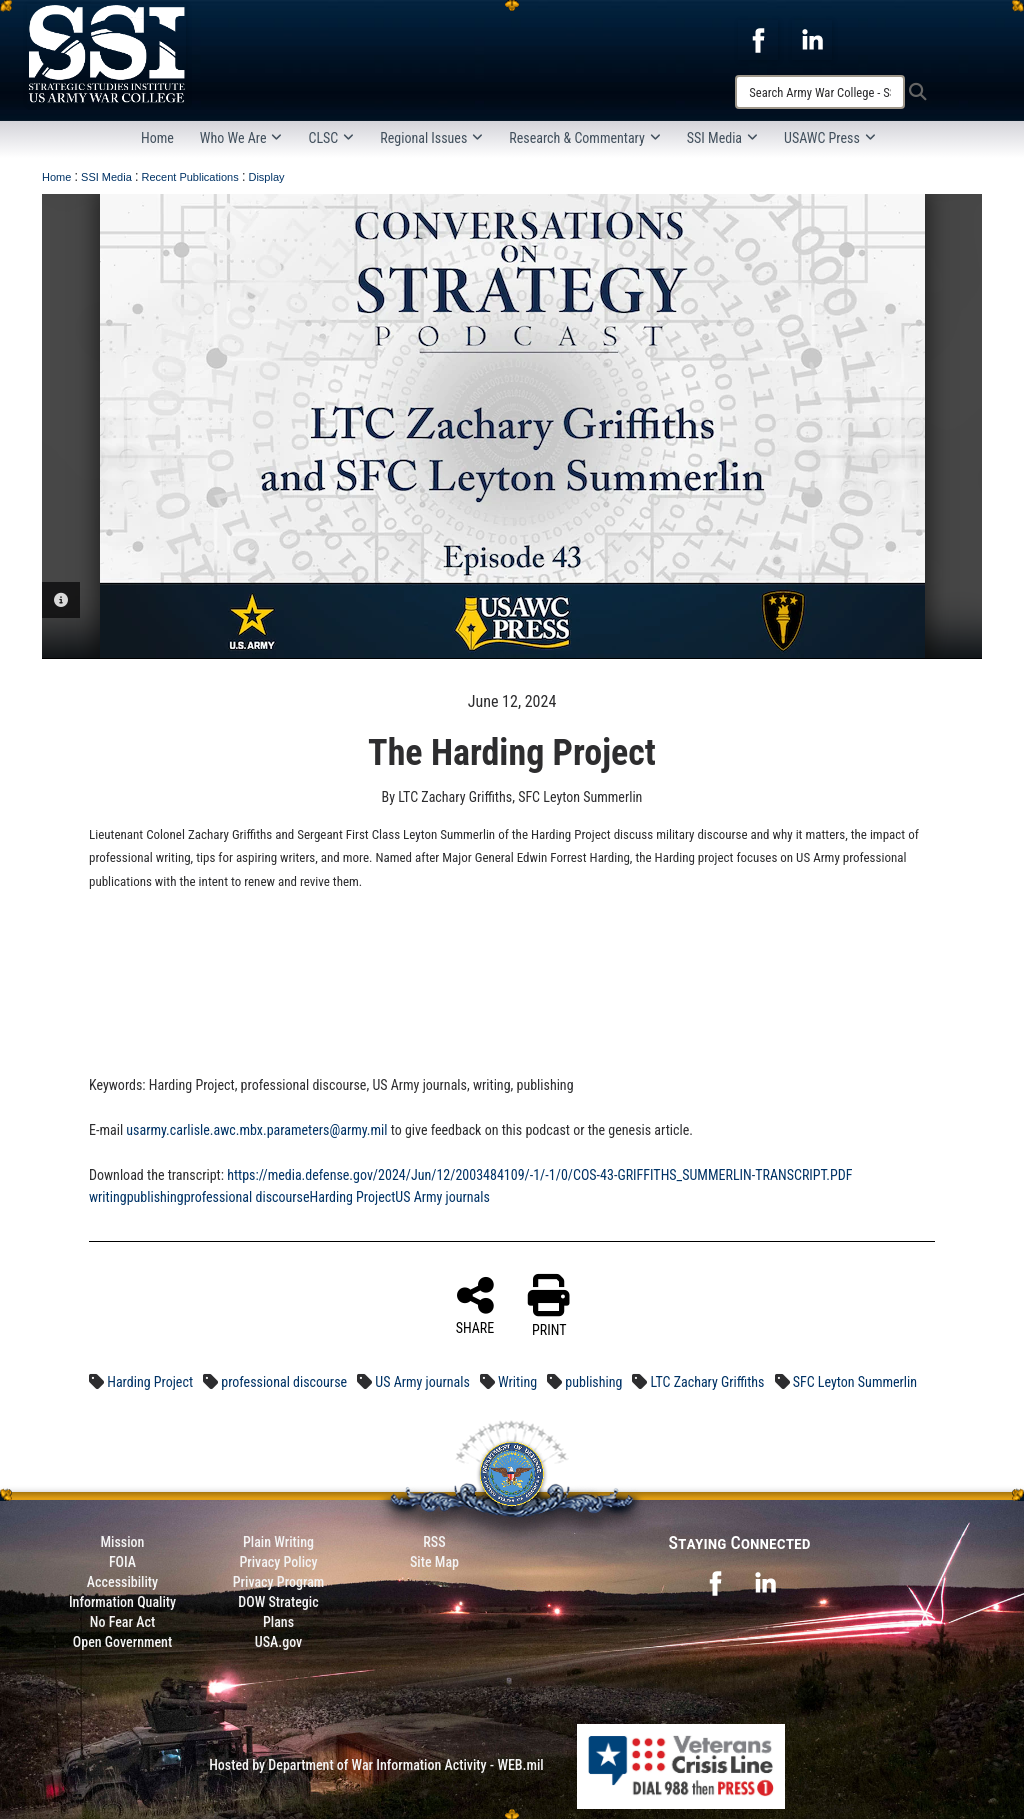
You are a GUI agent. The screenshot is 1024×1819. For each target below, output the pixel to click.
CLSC (331, 138)
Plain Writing (278, 1542)
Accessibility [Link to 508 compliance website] (122, 1582)
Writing (517, 1382)
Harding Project (353, 1197)
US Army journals (442, 1197)
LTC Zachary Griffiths (708, 1382)
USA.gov (279, 1642)
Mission (123, 1542)
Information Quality (122, 1602)
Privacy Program (279, 1582)
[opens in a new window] (758, 39)
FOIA (122, 1562)
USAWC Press (830, 138)
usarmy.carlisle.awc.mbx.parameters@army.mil (256, 1130)
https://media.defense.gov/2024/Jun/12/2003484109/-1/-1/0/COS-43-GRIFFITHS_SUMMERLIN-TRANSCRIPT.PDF (539, 1175)
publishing (155, 1197)
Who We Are (241, 138)
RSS (434, 1542)
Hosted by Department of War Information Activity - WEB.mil (376, 1765)
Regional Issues (431, 138)
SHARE (475, 1305)
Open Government (122, 1642)
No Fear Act (122, 1622)
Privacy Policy (278, 1562)
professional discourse (247, 1197)
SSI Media (722, 138)
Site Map (434, 1562)
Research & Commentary (585, 138)
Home (157, 138)
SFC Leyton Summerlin (855, 1382)
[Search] (820, 92)
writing (108, 1197)
